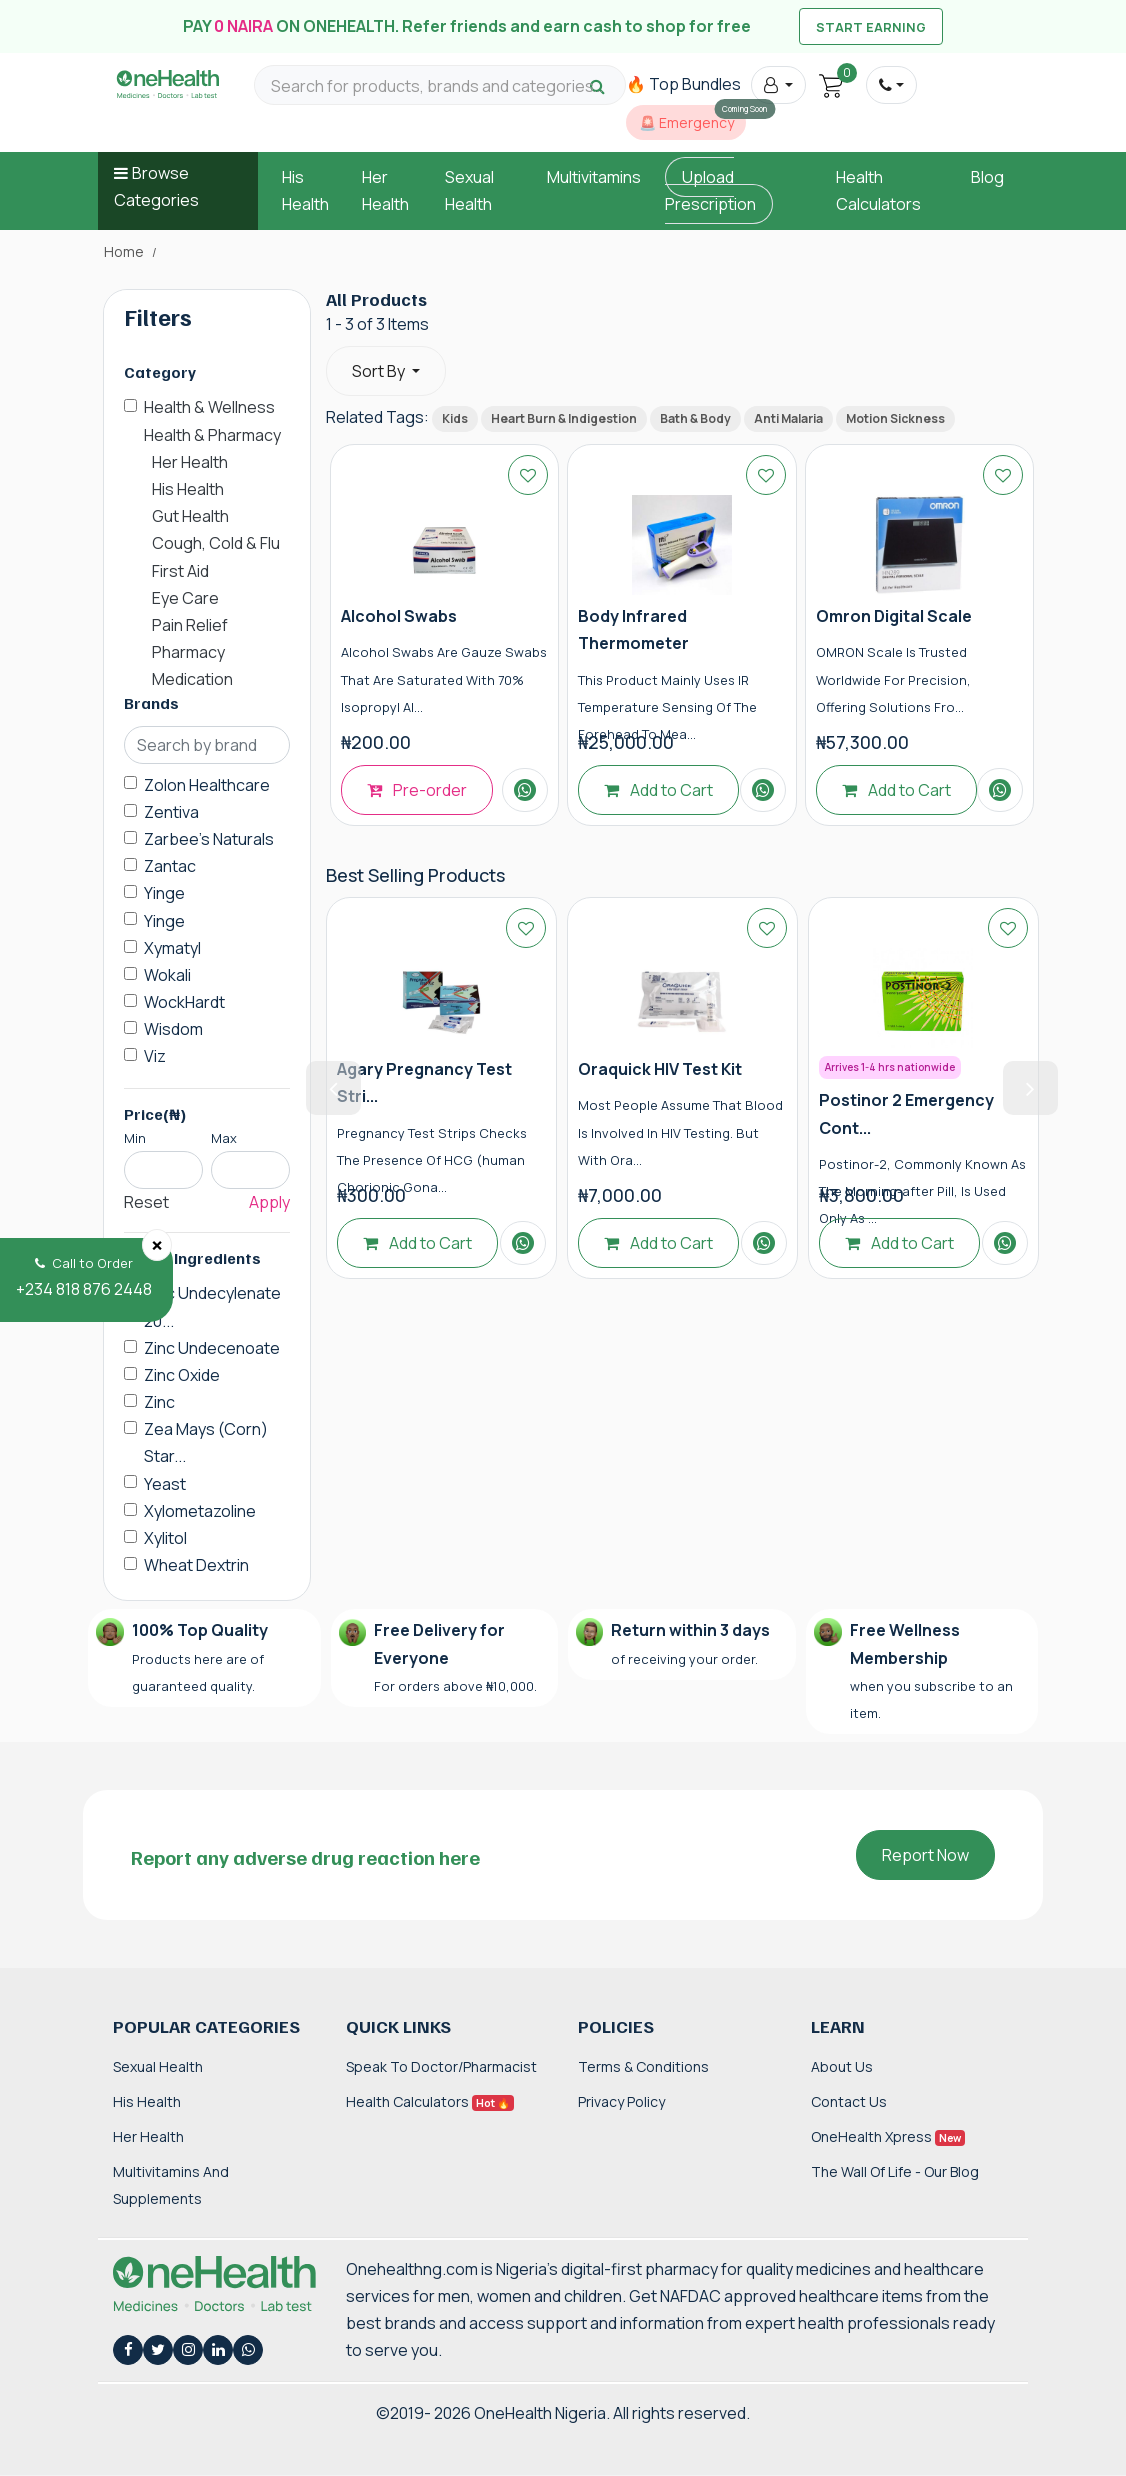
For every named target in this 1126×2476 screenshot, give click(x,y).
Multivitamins (594, 177)
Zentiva (171, 812)
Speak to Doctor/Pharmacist (441, 2066)
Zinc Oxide (182, 1375)
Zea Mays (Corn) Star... (206, 1442)
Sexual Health (158, 2066)
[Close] (157, 1245)
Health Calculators (430, 2101)
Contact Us (849, 2101)
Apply (269, 1202)
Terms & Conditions (643, 2066)
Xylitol (165, 1538)
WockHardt (184, 1002)
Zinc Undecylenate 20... (212, 1306)
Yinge (164, 893)
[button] (778, 85)
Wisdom (173, 1029)
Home (124, 252)
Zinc (159, 1402)
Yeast (165, 1484)
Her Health (148, 2136)
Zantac (170, 866)
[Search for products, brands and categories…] (440, 86)
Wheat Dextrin (196, 1565)
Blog (987, 177)
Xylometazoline (200, 1511)
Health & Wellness (209, 407)
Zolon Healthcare (207, 785)
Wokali (167, 975)
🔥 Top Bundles (683, 84)
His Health (147, 2101)
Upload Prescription (710, 190)
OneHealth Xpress (888, 2136)
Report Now (925, 1855)
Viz (155, 1056)
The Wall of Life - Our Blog (895, 2171)
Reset (146, 1202)
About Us (842, 2066)
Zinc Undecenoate (212, 1348)
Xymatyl (172, 948)
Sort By (380, 371)
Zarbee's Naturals (209, 839)
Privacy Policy (621, 2101)
